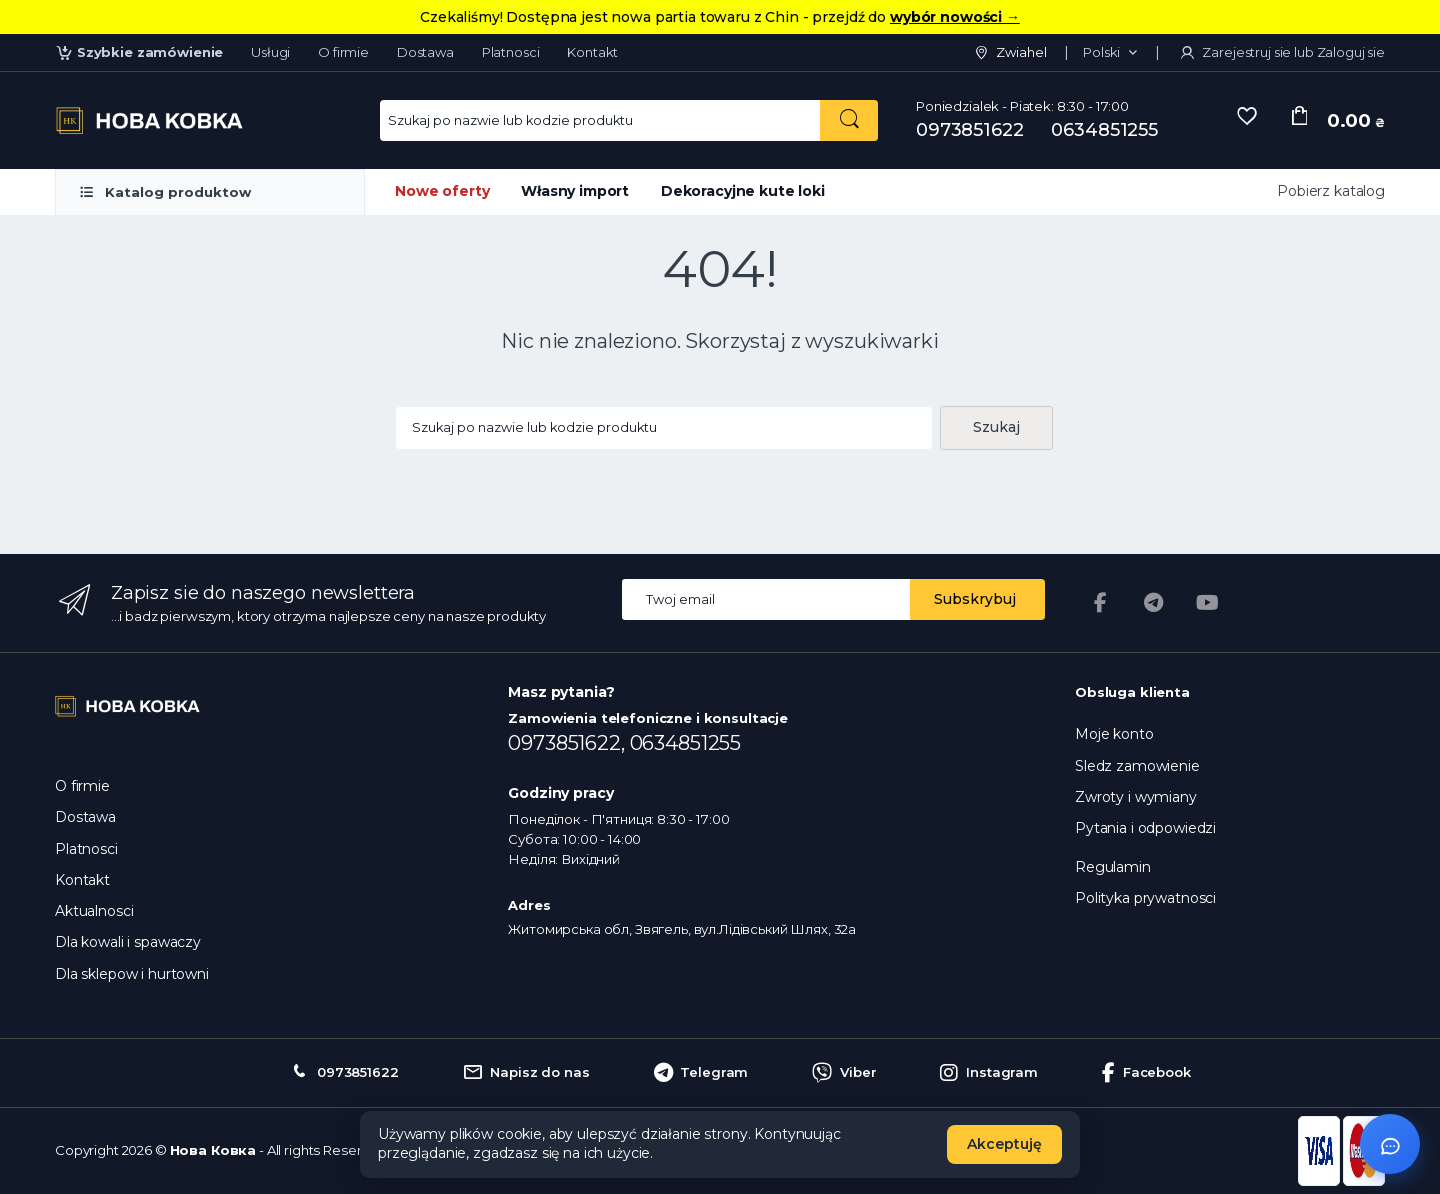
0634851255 (1104, 130)
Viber (844, 1073)
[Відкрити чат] (1390, 1144)
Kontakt (592, 52)
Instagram (989, 1073)
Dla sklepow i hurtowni (132, 974)
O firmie (343, 52)
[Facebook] (1100, 603)
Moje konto (1114, 734)
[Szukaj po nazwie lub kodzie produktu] (849, 120)
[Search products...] (664, 428)
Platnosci (511, 52)
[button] (1110, 53)
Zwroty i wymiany (1136, 797)
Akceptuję (1004, 1144)
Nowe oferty (442, 191)
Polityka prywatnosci (1145, 898)
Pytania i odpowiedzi (1145, 828)
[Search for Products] (600, 120)
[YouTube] (1208, 603)
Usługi (270, 52)
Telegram (701, 1073)
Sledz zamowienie (1137, 766)
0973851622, (568, 743)
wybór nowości (955, 17)
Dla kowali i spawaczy (128, 942)
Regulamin (1113, 867)
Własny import (575, 191)
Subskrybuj (975, 599)
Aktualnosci (94, 911)
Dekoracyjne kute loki (743, 191)
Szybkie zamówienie (139, 52)
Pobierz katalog (1331, 191)
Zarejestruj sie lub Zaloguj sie (1281, 52)
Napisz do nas (526, 1073)
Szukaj (996, 427)
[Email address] (766, 599)
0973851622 (970, 130)
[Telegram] (1154, 603)
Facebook (1146, 1073)
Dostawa (425, 52)
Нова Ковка (213, 1150)
